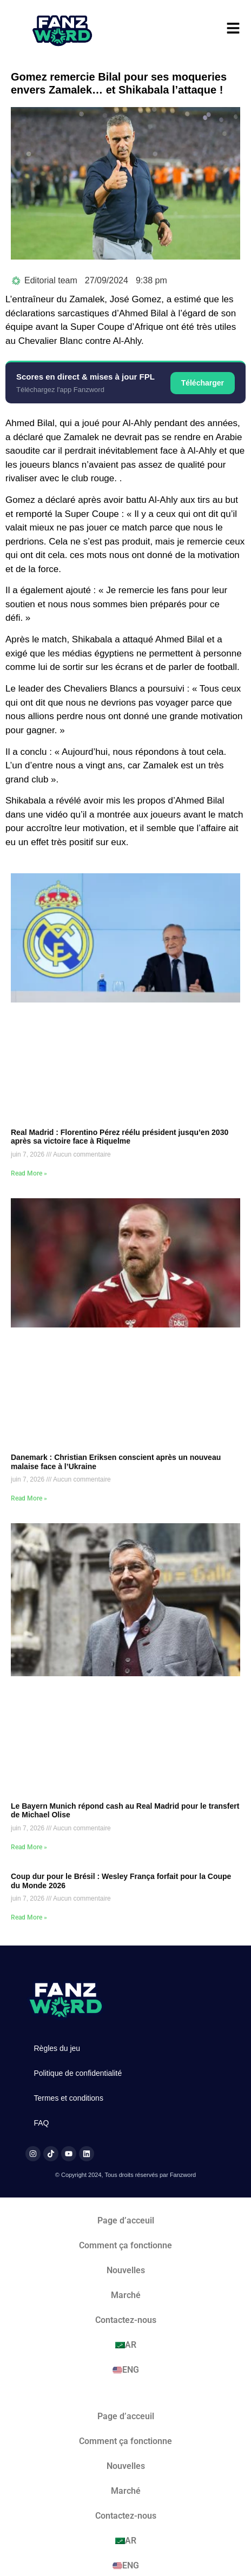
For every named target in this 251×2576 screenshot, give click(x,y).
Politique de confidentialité (78, 2073)
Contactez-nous (125, 2320)
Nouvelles (126, 2270)
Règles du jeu (57, 2048)
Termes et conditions (68, 2098)
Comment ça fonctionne (125, 2245)
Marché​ (126, 2295)
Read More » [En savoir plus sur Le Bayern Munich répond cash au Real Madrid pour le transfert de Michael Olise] (29, 1847)
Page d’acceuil (125, 2220)
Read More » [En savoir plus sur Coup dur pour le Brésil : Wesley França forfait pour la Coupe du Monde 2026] (29, 1917)
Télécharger (202, 383)
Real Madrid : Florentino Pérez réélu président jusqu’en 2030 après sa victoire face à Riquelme (119, 1137)
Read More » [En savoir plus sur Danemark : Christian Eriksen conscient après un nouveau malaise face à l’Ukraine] (29, 1498)
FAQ (41, 2123)
